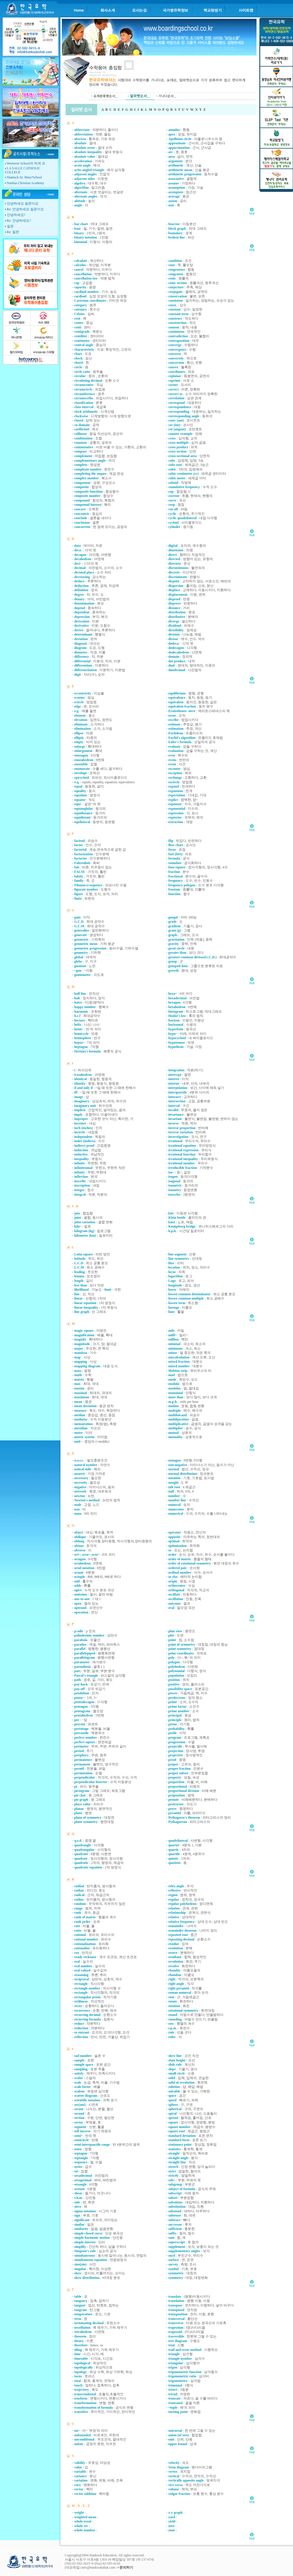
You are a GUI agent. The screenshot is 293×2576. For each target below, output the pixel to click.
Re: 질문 (13, 232)
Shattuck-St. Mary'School (24, 177)
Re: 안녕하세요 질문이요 (25, 209)
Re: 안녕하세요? (19, 221)
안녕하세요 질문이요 (22, 203)
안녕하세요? (16, 215)
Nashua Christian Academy (25, 183)
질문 (10, 226)
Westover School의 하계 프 (26, 163)
